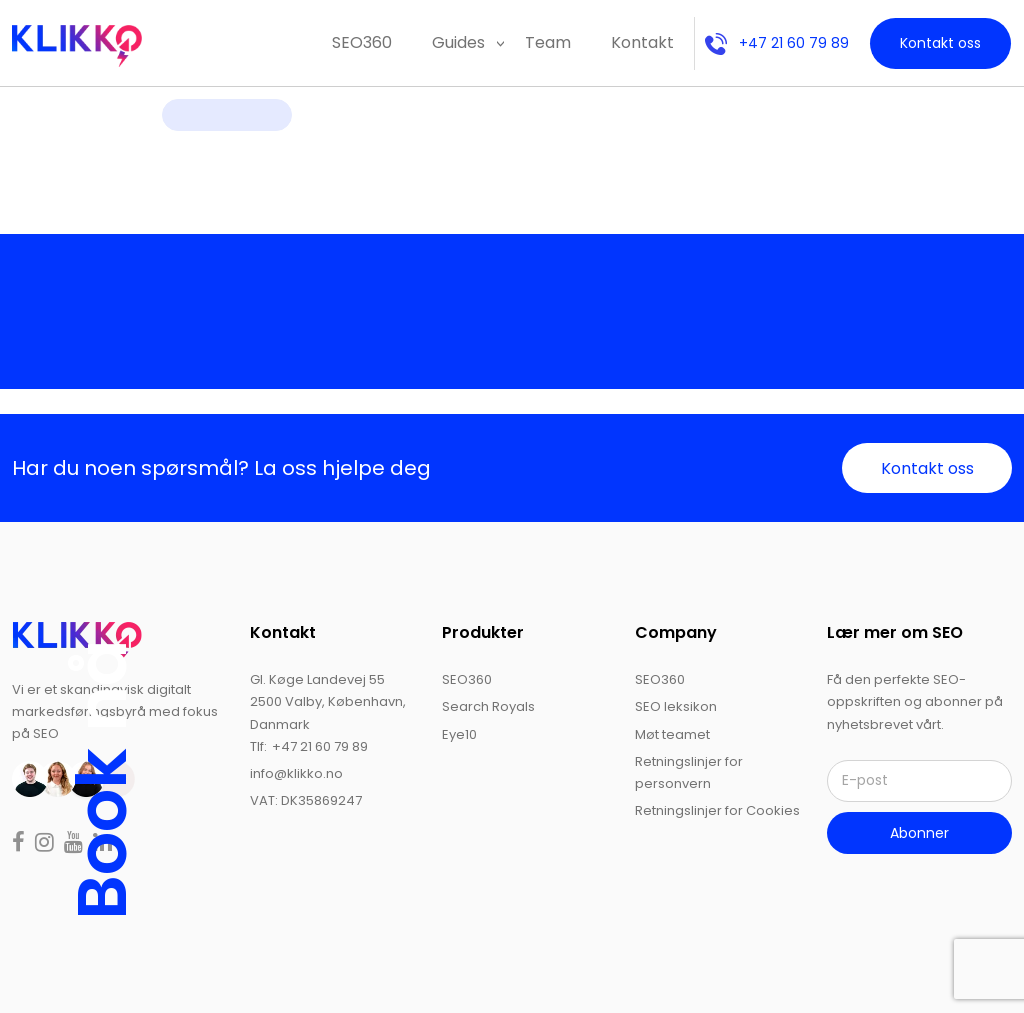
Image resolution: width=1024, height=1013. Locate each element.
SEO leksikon (676, 706)
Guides (458, 42)
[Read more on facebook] (20, 844)
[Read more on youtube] (75, 844)
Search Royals (488, 706)
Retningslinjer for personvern (689, 772)
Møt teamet (672, 734)
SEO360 (362, 42)
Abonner (919, 833)
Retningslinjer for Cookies (717, 810)
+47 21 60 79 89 (777, 43)
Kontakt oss (940, 43)
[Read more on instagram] (46, 844)
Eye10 (459, 734)
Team (548, 42)
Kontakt (642, 42)
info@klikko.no (296, 773)
